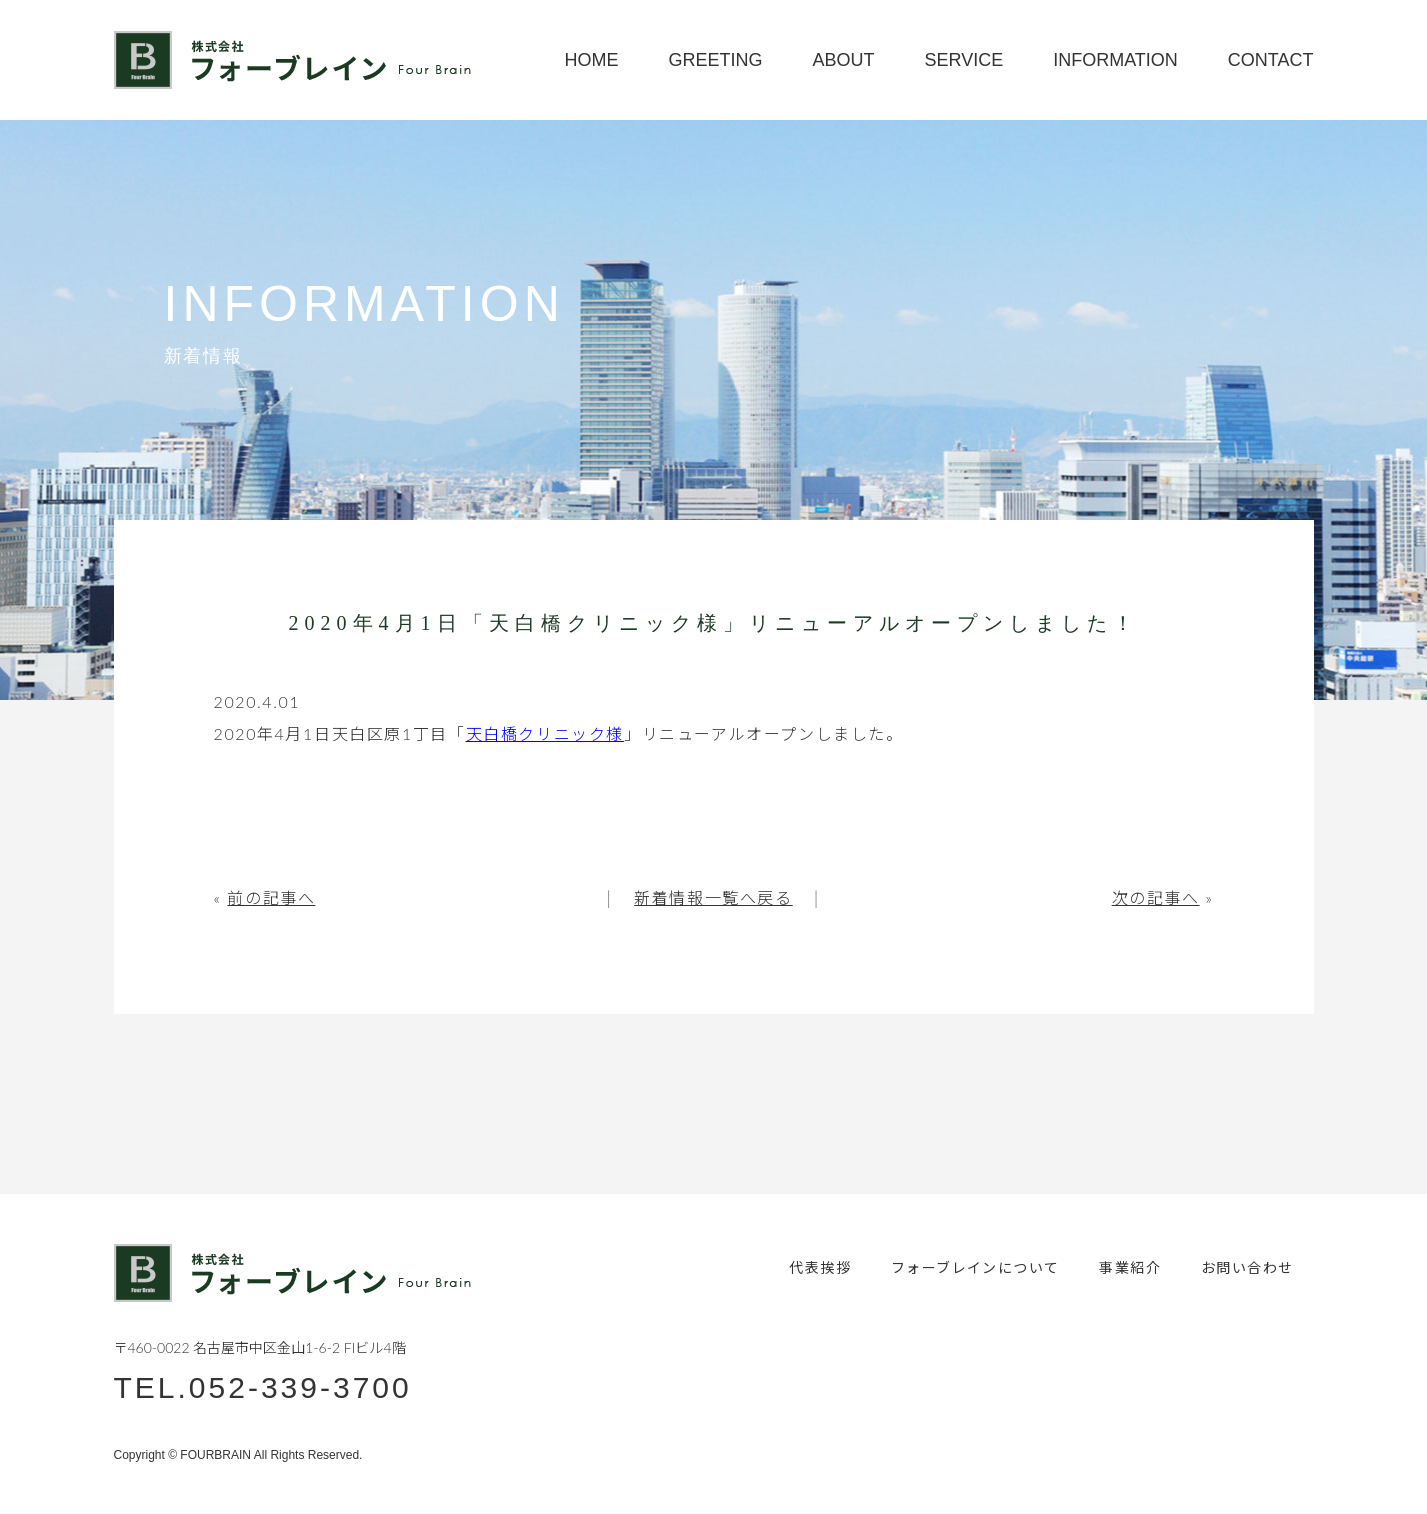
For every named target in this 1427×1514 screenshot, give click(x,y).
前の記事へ (271, 897)
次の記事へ (1156, 897)
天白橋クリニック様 (545, 733)
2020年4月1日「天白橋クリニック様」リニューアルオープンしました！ (714, 623)
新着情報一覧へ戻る (713, 897)
